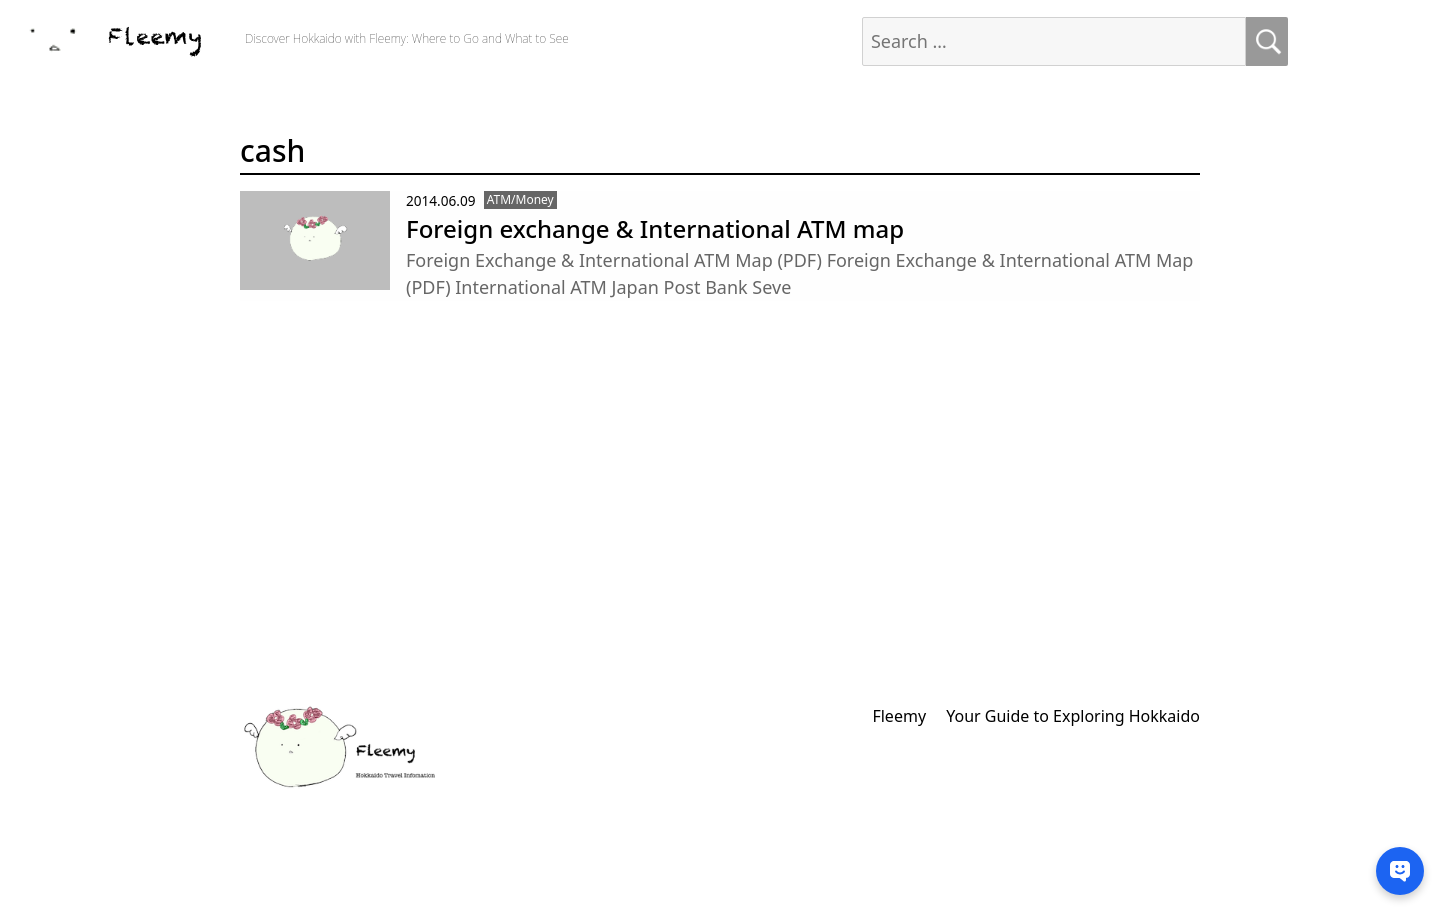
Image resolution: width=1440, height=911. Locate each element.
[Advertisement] (605, 522)
